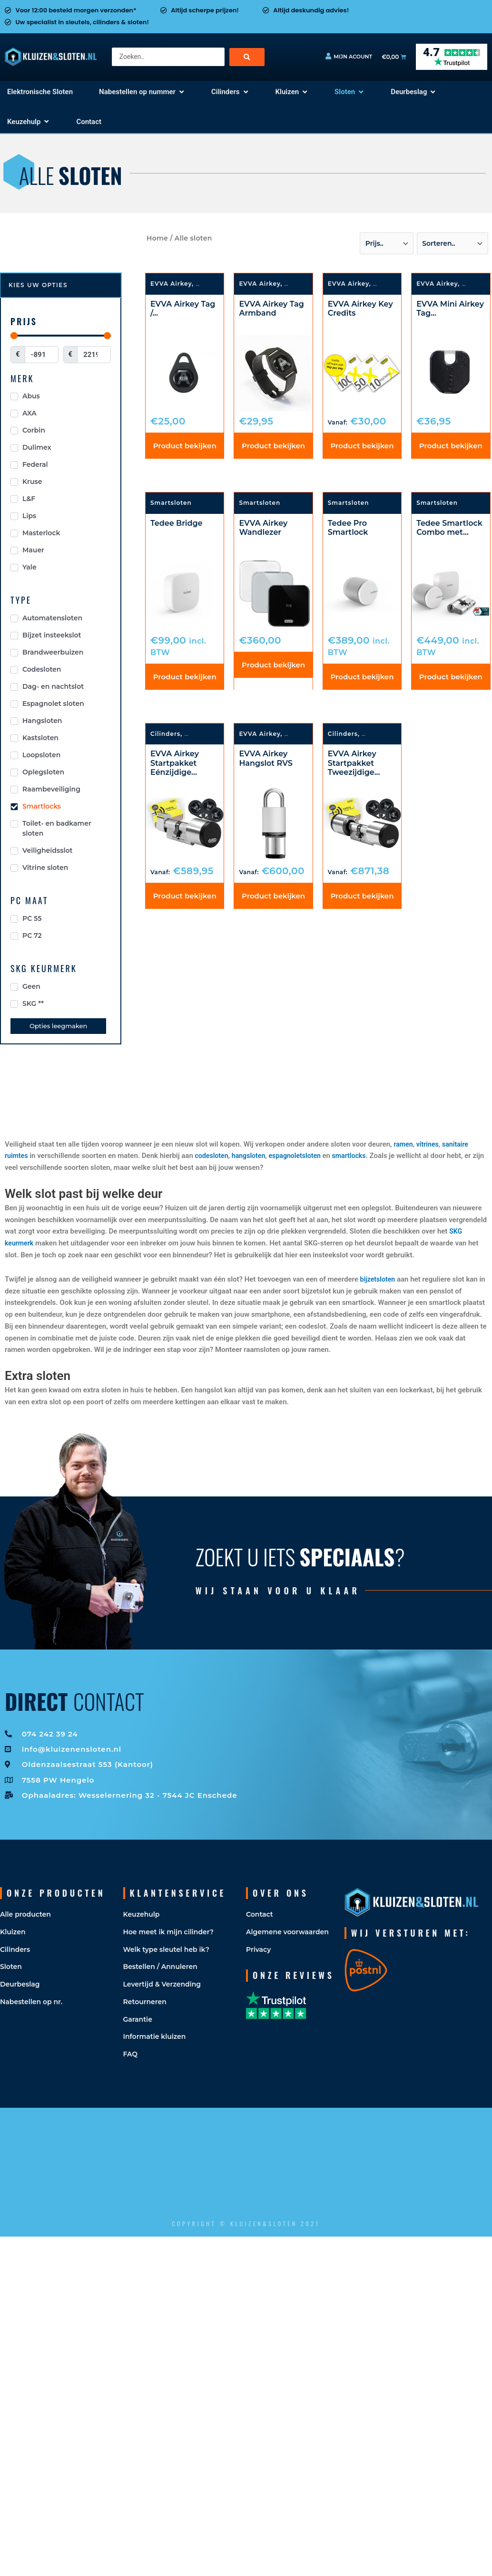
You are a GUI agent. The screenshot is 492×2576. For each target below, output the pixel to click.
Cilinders (165, 736)
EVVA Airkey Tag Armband (271, 308)
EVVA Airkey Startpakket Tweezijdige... (354, 766)
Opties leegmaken (58, 1026)
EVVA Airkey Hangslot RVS (265, 762)
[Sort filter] (386, 243)
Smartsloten (393, 283)
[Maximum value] (94, 354)
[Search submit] (247, 57)
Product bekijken (184, 446)
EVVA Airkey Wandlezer (263, 529)
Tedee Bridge (176, 524)
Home (157, 238)
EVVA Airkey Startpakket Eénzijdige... (174, 766)
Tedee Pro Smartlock (348, 529)
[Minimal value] (60, 335)
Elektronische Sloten (219, 736)
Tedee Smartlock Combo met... (449, 529)
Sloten (206, 283)
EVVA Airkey (171, 283)
